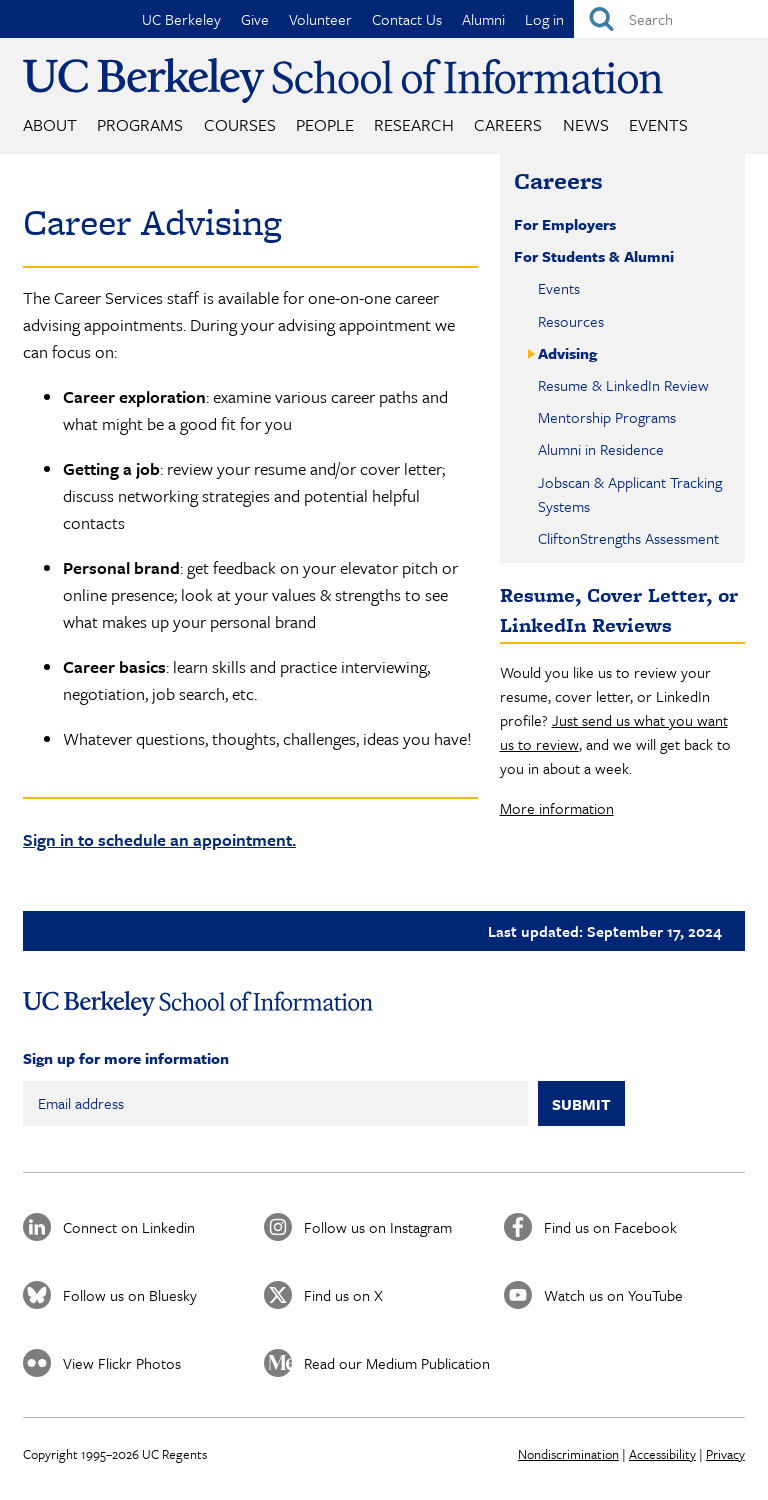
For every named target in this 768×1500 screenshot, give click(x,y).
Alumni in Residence (601, 449)
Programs (140, 124)
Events (658, 124)
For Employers (565, 224)
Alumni (483, 19)
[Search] (671, 19)
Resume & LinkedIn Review (623, 385)
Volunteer (320, 19)
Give (255, 19)
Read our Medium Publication (397, 1363)
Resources (571, 321)
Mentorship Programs (607, 417)
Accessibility (662, 1454)
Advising (567, 353)
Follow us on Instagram (378, 1227)
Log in (544, 19)
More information (557, 808)
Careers (508, 124)
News (586, 124)
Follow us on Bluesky (130, 1295)
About (50, 124)
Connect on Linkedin (129, 1227)
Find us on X (343, 1295)
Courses (240, 124)
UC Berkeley (181, 19)
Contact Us (407, 19)
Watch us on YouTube (613, 1295)
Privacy (725, 1454)
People (325, 124)
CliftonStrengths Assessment (628, 538)
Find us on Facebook (610, 1227)
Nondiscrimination (568, 1454)
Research (414, 124)
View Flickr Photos (122, 1363)
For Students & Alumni (594, 256)
